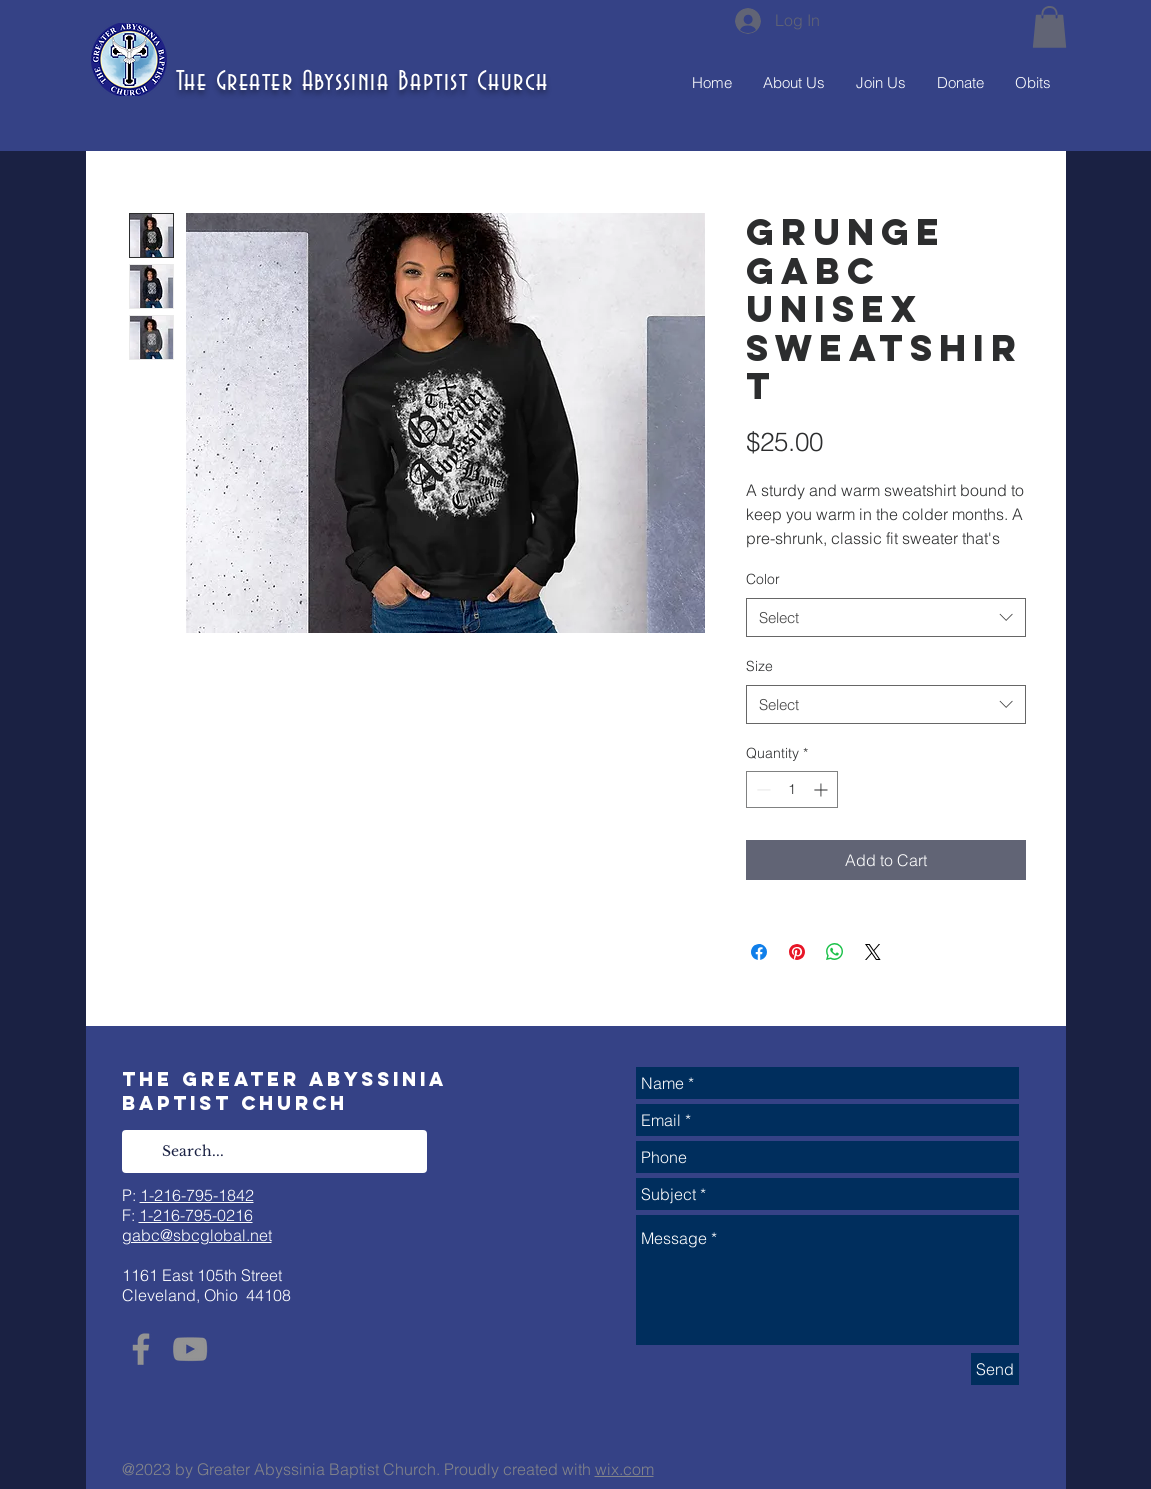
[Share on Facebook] (759, 952)
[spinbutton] (792, 789)
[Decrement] (761, 789)
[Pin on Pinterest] (797, 952)
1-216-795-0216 (196, 1215)
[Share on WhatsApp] (835, 952)
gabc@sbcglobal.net (197, 1235)
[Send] (995, 1369)
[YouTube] (190, 1349)
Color (763, 579)
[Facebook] (141, 1349)
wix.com (624, 1469)
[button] (1049, 27)
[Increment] (822, 789)
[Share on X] (873, 952)
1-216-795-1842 (197, 1195)
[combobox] (886, 617)
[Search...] (273, 1151)
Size (759, 666)
